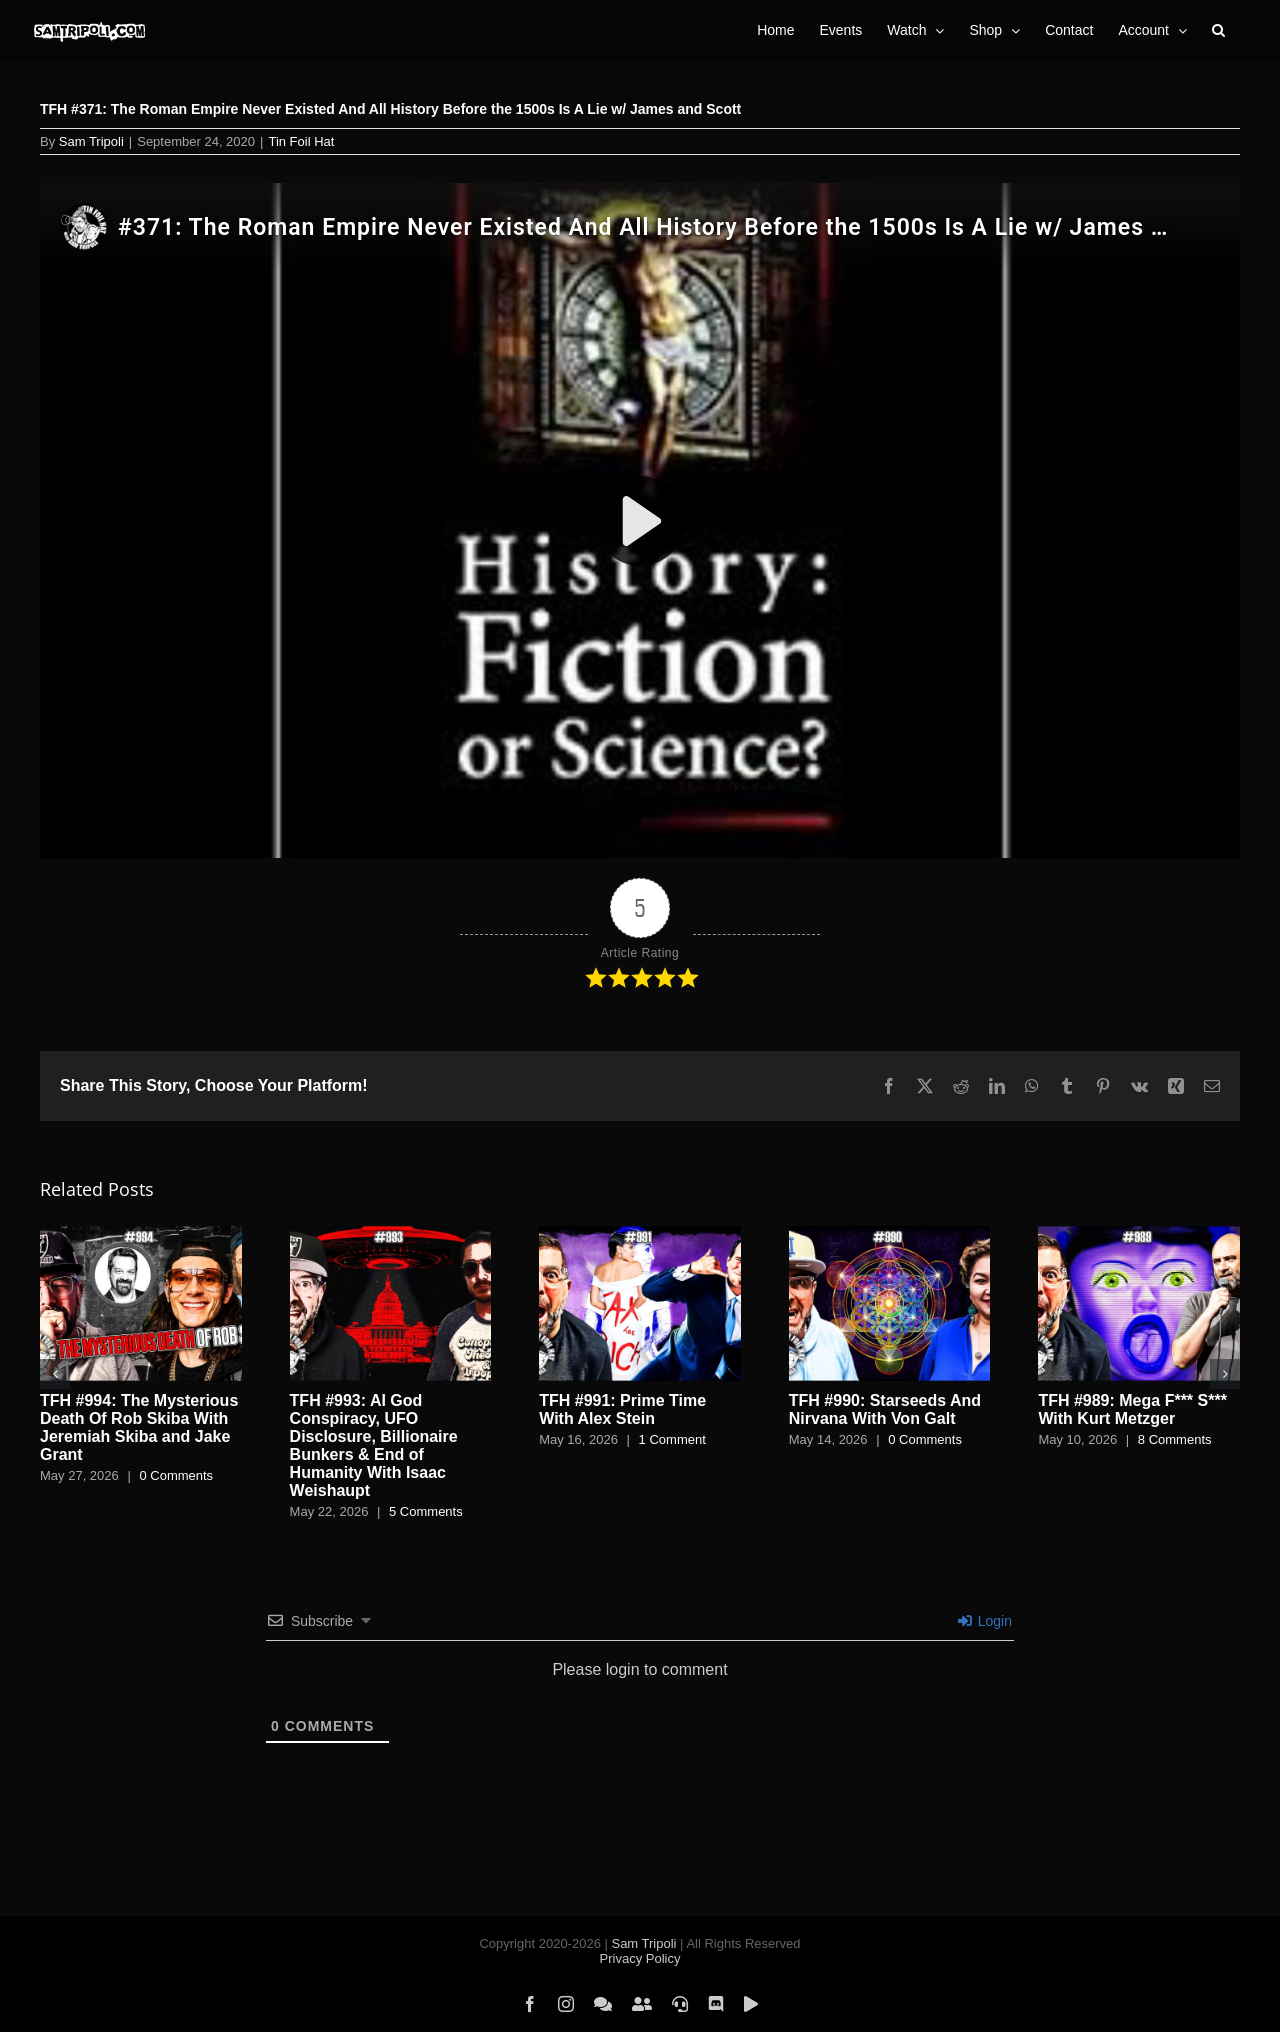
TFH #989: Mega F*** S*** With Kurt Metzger (1132, 1409)
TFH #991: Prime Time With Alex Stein (622, 1409)
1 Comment (672, 1439)
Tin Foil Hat (301, 141)
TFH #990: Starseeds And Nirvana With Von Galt (885, 1409)
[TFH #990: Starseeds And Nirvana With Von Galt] (890, 1234)
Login (985, 1621)
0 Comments (176, 1475)
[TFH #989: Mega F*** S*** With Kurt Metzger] (1139, 1234)
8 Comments (1175, 1439)
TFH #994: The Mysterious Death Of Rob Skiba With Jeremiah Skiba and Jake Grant (139, 1427)
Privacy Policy (640, 1958)
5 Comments (426, 1511)
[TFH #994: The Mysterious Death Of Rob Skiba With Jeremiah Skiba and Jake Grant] (141, 1234)
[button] (1218, 30)
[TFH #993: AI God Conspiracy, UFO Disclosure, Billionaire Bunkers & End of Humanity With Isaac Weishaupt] (391, 1234)
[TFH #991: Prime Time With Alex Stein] (640, 1234)
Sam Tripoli (91, 141)
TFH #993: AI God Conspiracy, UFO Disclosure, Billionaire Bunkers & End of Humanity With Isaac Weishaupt (374, 1445)
